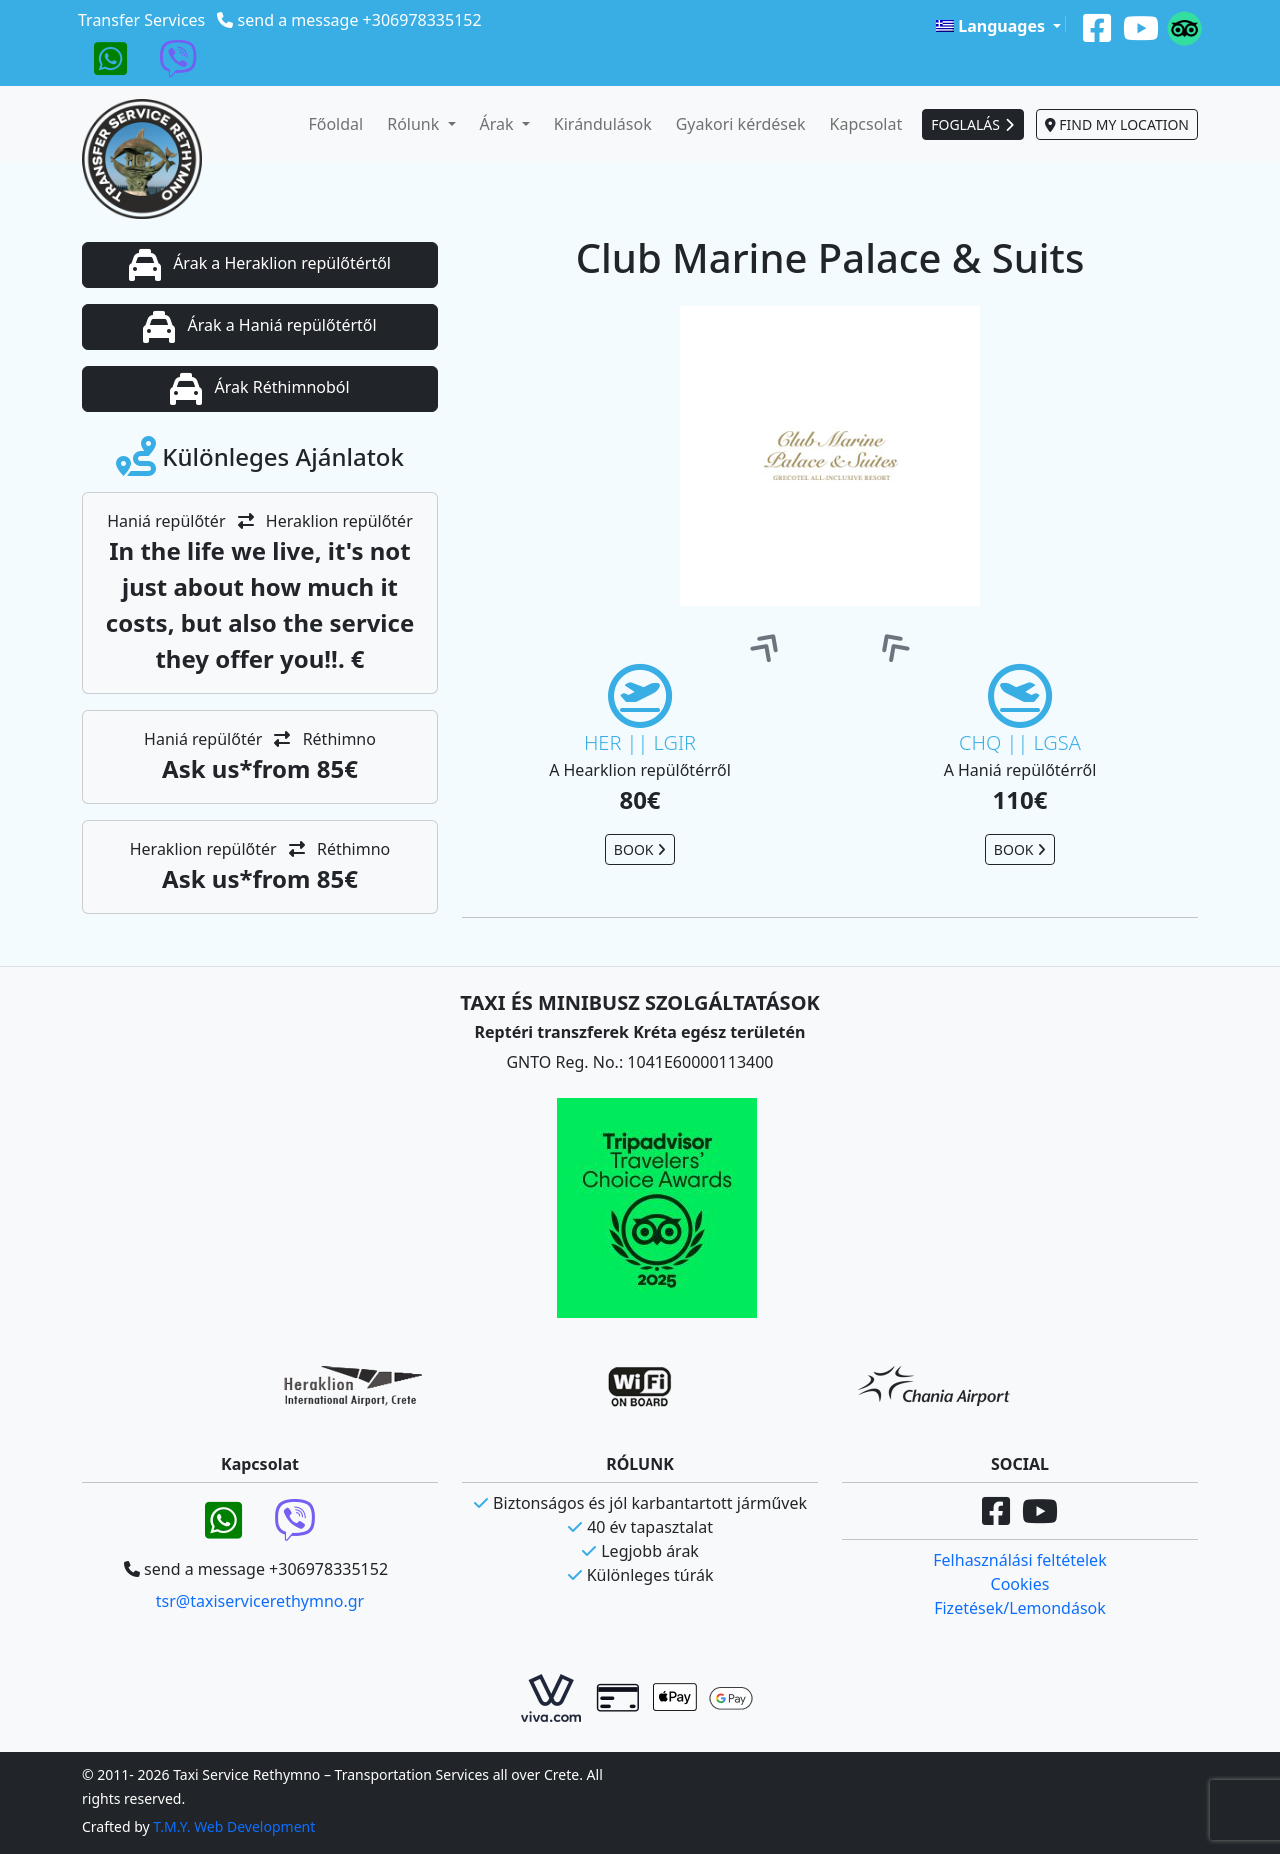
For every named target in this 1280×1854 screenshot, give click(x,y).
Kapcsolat (866, 124)
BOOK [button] (640, 849)
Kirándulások (603, 124)
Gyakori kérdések (741, 124)
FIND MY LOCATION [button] (1117, 124)
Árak (499, 124)
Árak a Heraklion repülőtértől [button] (260, 265)
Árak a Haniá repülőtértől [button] (259, 327)
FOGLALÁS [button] (972, 124)
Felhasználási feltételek (1019, 1560)
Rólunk (415, 124)
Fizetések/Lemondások (1020, 1608)
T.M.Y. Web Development (234, 1826)
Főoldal (335, 124)
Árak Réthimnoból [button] (259, 389)
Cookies (1020, 1584)
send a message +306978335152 (360, 20)
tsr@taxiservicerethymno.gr (260, 1601)
